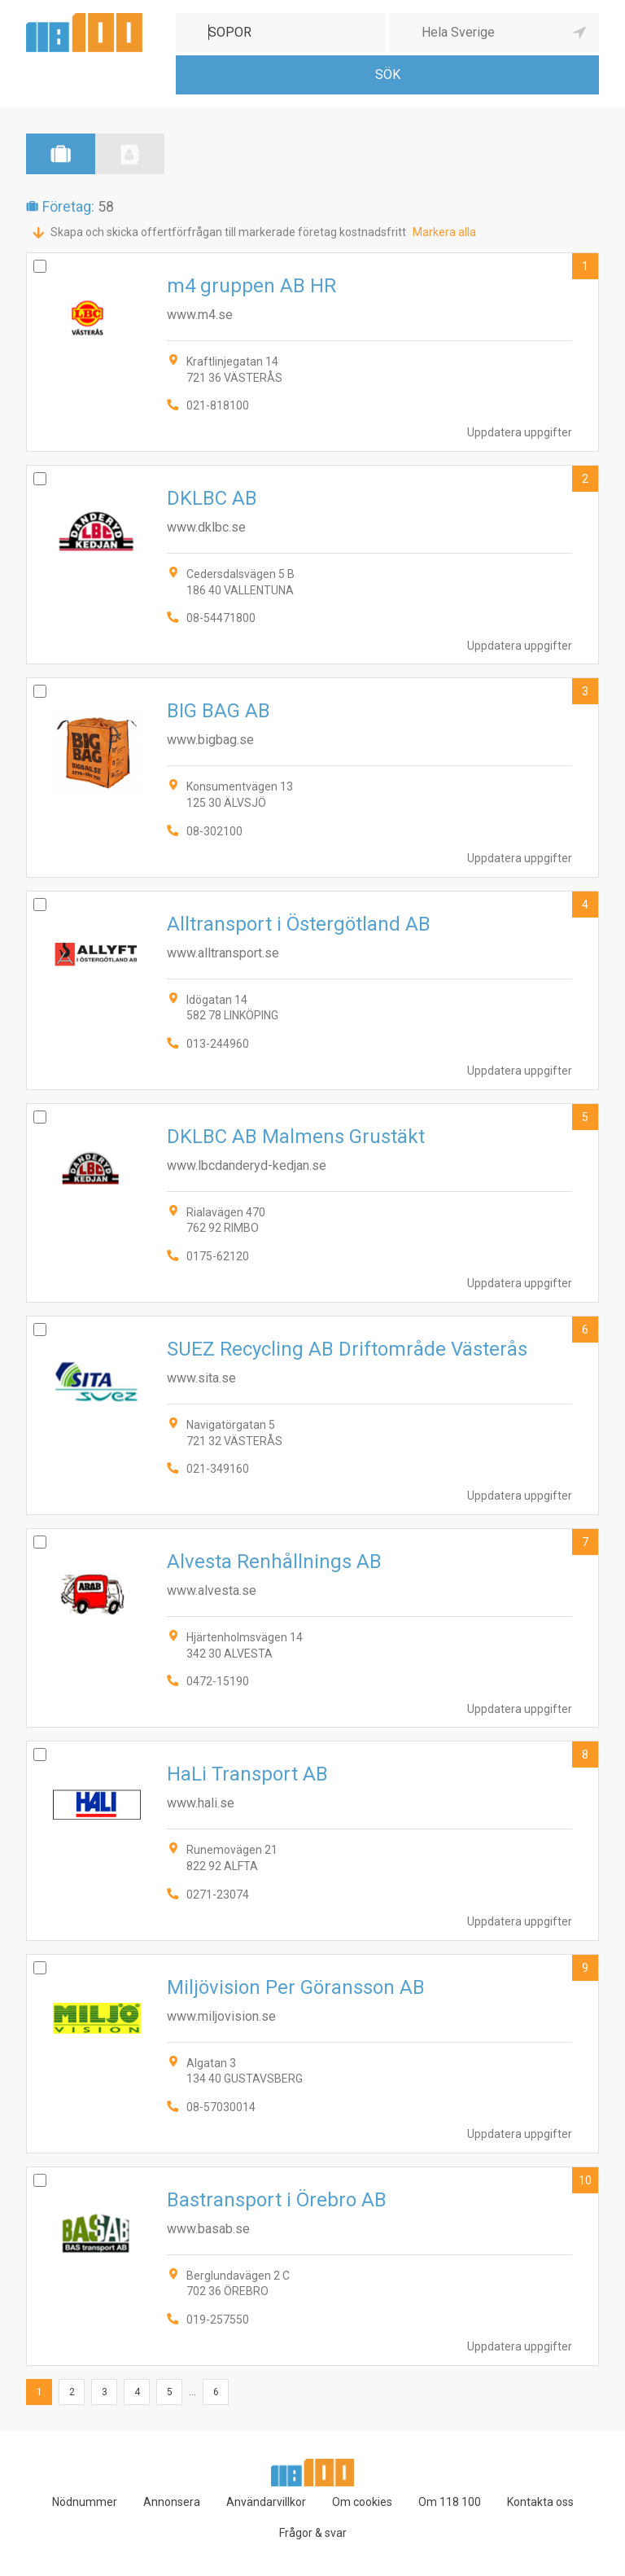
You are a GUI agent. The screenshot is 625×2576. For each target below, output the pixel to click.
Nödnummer (84, 2501)
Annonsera (171, 2501)
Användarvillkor (266, 2501)
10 (585, 2180)
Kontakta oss (540, 2501)
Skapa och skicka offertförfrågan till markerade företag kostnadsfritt (228, 232)
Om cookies (362, 2501)
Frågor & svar (313, 2532)
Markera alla (444, 232)
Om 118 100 (449, 2501)
